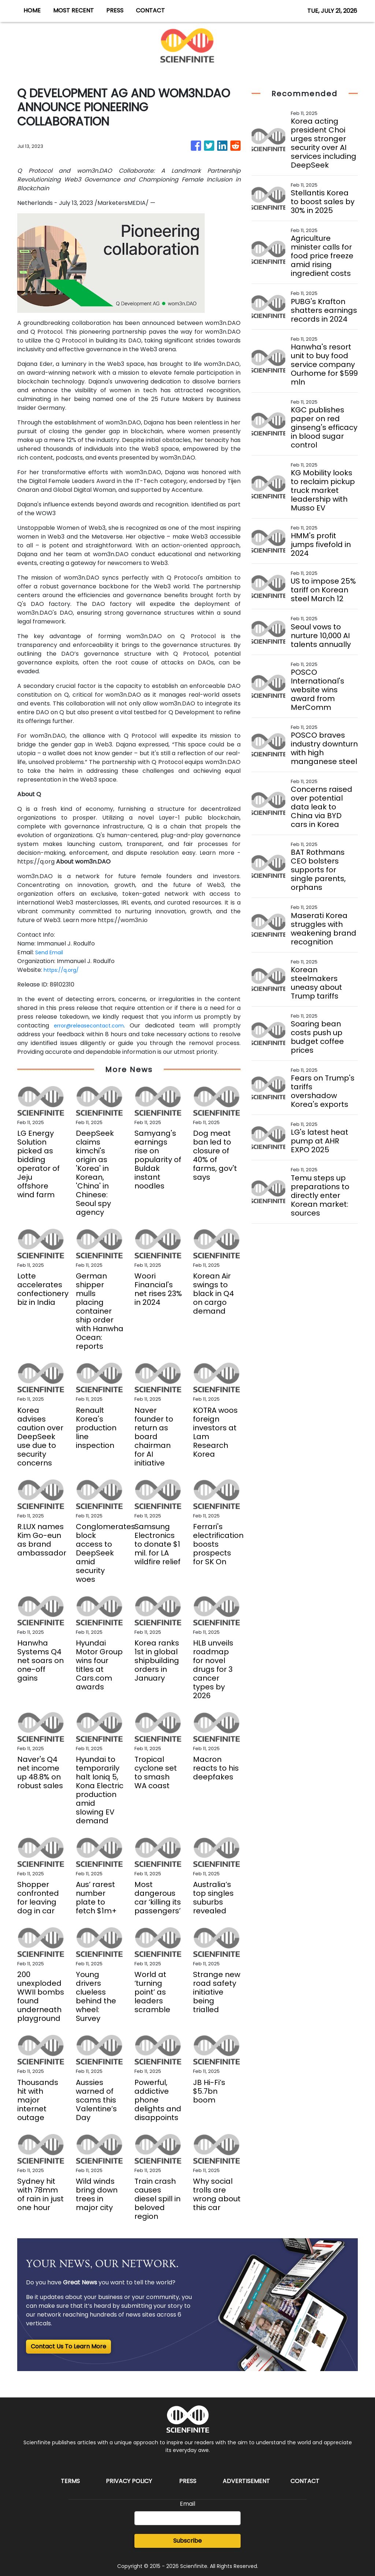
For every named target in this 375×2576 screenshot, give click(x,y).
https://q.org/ (64, 970)
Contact (304, 2481)
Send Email (50, 952)
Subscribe (187, 2540)
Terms (70, 2481)
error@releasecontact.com (92, 1025)
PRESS (114, 10)
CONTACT (150, 10)
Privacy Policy (129, 2481)
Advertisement (246, 2481)
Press (187, 2481)
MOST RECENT (73, 10)
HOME (32, 10)
